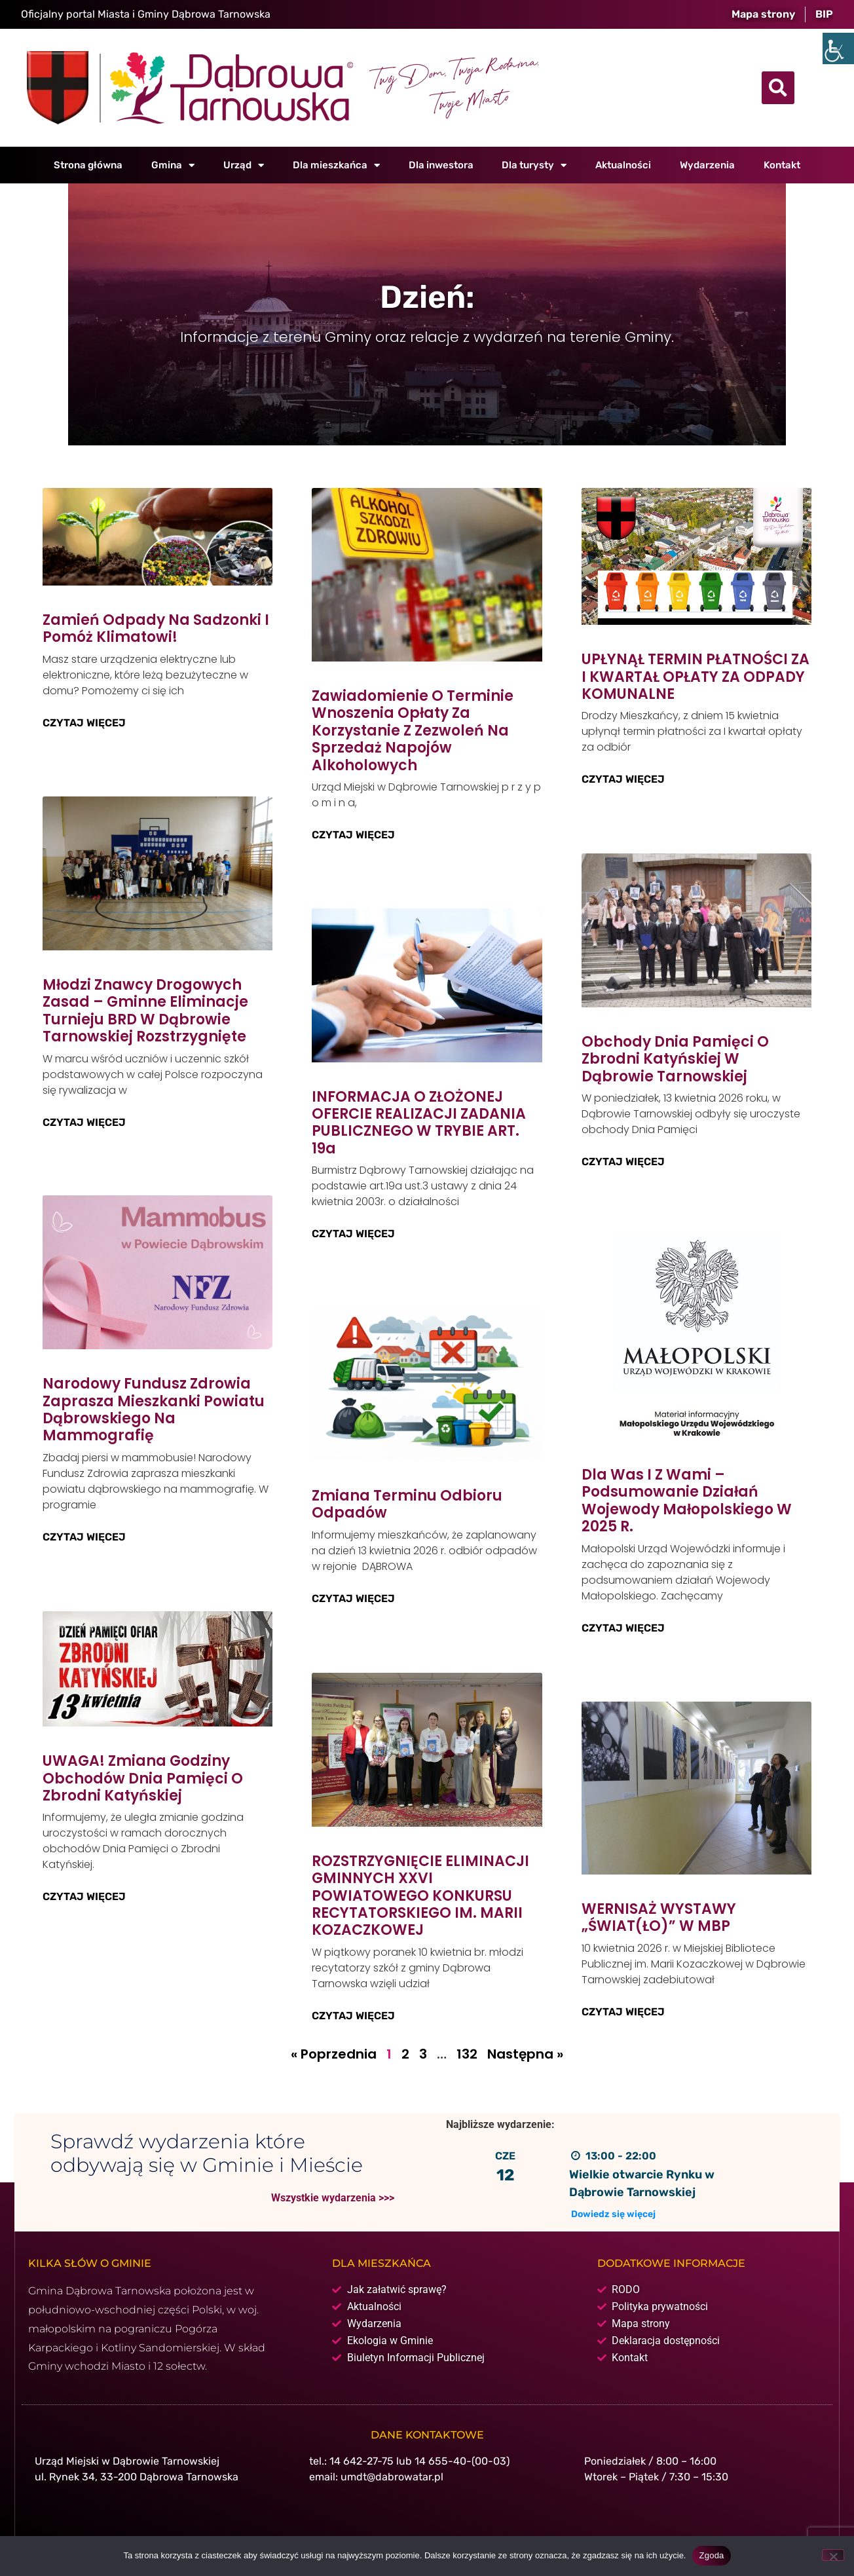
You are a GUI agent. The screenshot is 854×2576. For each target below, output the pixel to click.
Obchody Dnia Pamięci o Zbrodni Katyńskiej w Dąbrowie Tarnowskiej (675, 1058)
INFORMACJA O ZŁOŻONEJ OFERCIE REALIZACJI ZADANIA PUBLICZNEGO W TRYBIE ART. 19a (419, 1123)
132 (466, 2053)
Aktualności (623, 165)
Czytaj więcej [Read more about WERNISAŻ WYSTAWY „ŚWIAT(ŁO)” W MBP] (623, 2011)
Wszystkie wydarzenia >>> (332, 2197)
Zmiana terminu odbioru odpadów (407, 1504)
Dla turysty (534, 165)
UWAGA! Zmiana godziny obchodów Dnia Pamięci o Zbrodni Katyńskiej (143, 1776)
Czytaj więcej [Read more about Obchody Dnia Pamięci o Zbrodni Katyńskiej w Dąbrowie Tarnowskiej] (623, 1161)
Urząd (243, 165)
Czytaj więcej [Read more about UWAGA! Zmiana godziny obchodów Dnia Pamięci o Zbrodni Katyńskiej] (84, 1896)
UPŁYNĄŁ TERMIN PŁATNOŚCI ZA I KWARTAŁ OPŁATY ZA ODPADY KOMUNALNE (695, 676)
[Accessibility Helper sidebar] (838, 48)
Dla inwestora (441, 165)
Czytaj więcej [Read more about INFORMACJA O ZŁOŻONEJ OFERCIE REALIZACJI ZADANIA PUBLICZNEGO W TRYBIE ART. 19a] (353, 1233)
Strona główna (88, 165)
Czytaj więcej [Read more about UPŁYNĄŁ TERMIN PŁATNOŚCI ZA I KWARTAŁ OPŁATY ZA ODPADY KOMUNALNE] (623, 779)
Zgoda (711, 2555)
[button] (778, 87)
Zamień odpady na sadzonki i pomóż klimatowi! (156, 628)
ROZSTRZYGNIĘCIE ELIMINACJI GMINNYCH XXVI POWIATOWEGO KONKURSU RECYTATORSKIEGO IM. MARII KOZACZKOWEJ (420, 1895)
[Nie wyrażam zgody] (833, 2555)
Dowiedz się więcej (613, 2213)
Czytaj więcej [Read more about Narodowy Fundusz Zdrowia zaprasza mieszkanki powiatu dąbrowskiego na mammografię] (84, 1536)
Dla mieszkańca (336, 165)
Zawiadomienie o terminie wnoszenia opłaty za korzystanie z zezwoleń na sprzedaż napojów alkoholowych (412, 730)
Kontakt (782, 165)
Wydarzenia (707, 165)
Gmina (173, 165)
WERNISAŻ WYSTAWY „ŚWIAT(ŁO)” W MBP (659, 1916)
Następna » (525, 2053)
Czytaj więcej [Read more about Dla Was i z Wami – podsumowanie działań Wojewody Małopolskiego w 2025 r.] (623, 1627)
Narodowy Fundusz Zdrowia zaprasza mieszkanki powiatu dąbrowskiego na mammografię (154, 1409)
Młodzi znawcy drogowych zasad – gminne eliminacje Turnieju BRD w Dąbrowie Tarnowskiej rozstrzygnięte (145, 1010)
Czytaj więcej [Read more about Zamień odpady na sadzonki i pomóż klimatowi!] (84, 723)
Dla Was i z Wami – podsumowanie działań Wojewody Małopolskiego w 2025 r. (687, 1501)
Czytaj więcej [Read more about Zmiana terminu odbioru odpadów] (353, 1598)
